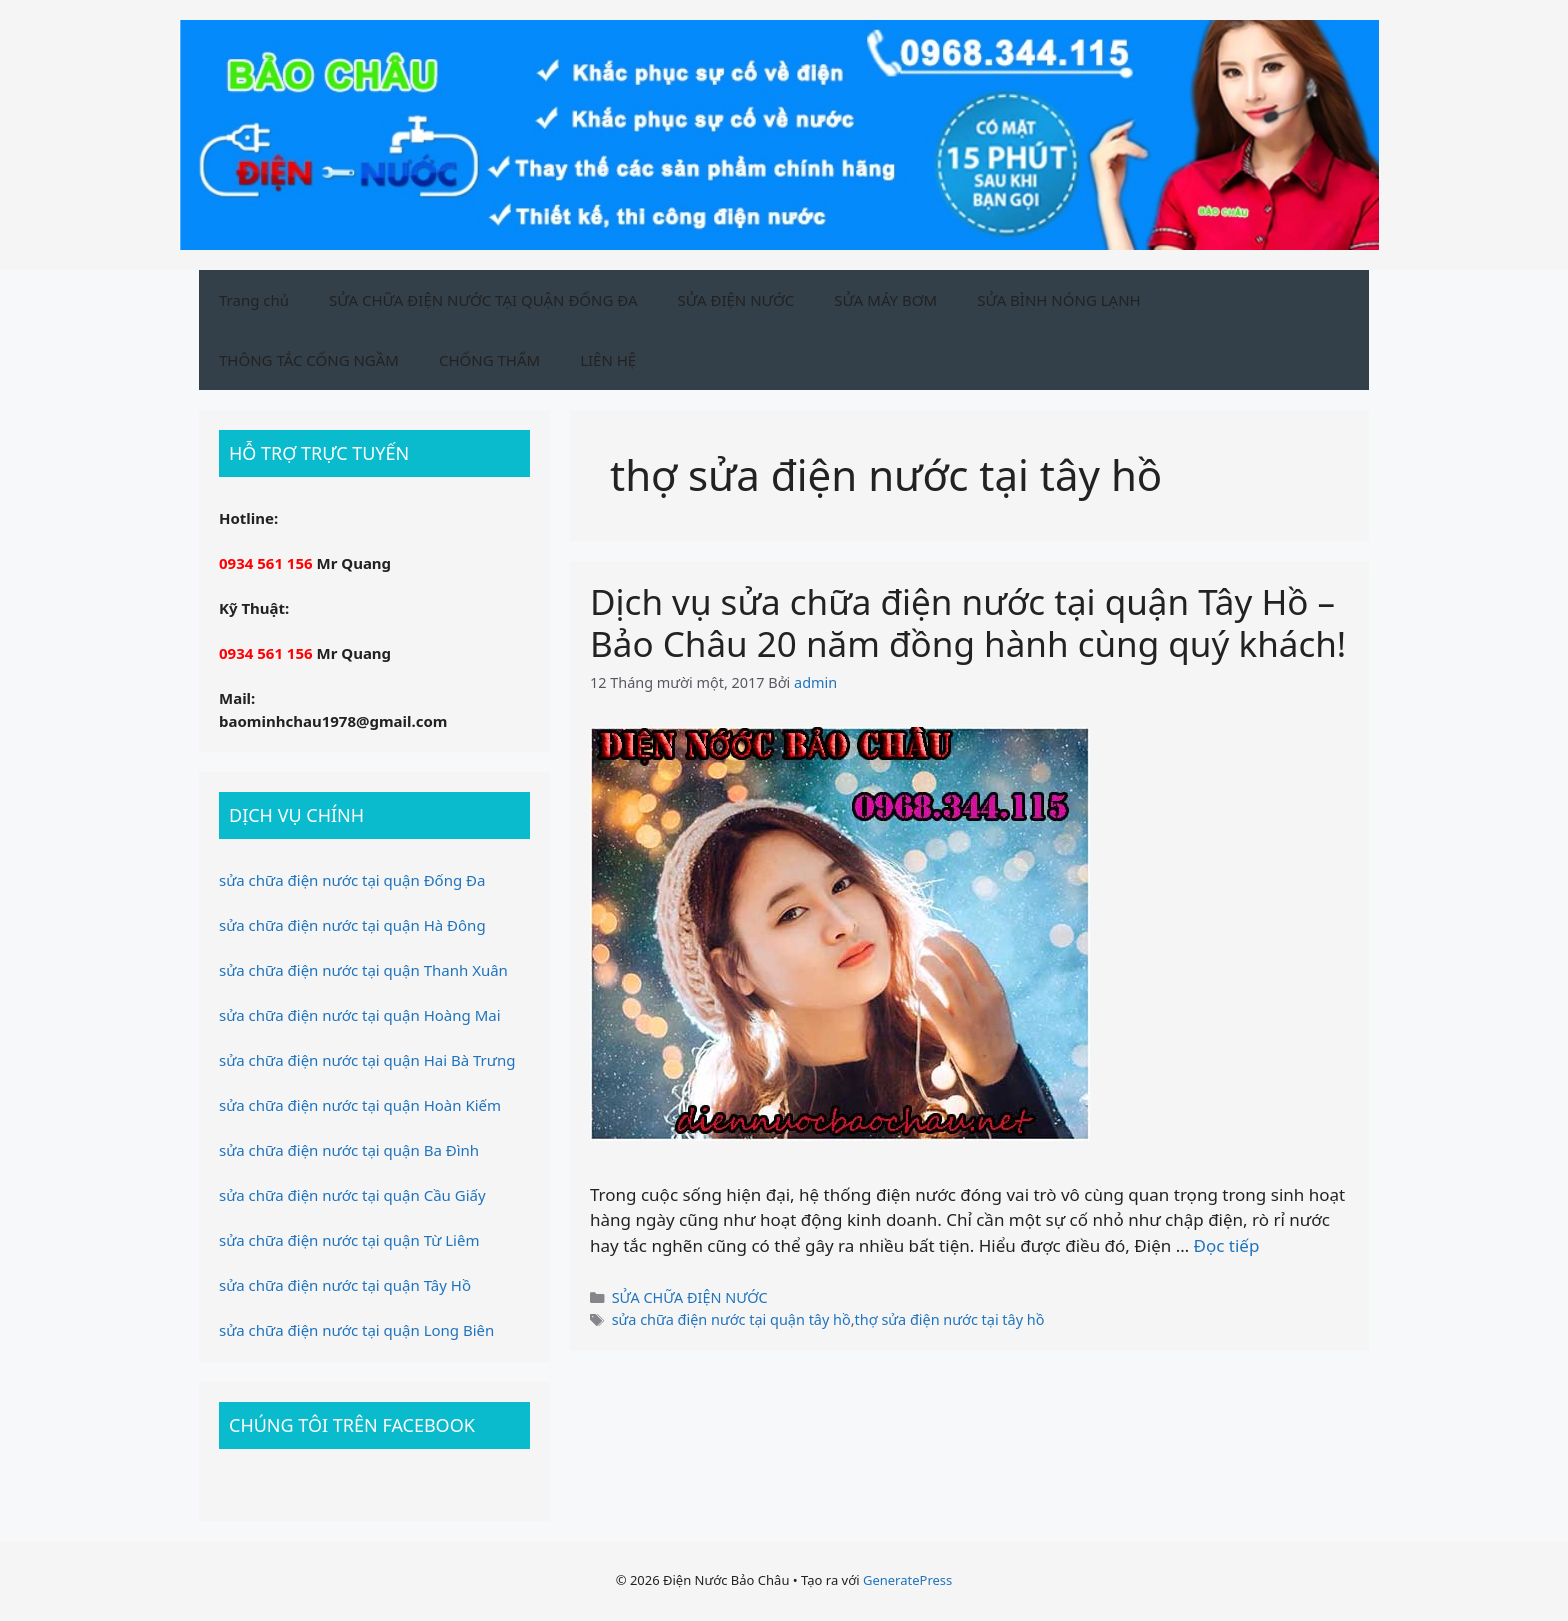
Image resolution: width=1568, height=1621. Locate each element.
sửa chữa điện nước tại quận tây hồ (731, 1319)
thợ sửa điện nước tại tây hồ (950, 1319)
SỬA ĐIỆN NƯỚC (736, 300)
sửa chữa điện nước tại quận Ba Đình (349, 1150)
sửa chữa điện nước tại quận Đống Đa (352, 880)
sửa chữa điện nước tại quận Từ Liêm (349, 1240)
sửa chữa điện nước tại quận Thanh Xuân (363, 970)
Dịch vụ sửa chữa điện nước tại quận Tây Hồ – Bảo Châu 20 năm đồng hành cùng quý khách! (968, 622)
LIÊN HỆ (608, 360)
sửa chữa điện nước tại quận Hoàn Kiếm (360, 1105)
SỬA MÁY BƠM (885, 300)
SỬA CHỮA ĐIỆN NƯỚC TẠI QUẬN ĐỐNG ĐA (483, 300)
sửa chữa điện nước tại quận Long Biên (356, 1330)
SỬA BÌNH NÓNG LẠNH (1059, 300)
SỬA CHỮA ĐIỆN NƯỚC (690, 1297)
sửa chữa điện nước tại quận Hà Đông (352, 925)
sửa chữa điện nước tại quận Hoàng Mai (360, 1015)
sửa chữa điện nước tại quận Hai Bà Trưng (367, 1060)
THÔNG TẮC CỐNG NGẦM (309, 360)
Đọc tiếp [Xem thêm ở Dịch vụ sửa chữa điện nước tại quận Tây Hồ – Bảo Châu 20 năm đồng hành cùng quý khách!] (1227, 1245)
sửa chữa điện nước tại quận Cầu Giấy (352, 1195)
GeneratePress (907, 1580)
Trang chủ (254, 300)
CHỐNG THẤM (489, 360)
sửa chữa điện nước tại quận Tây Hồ (345, 1285)
